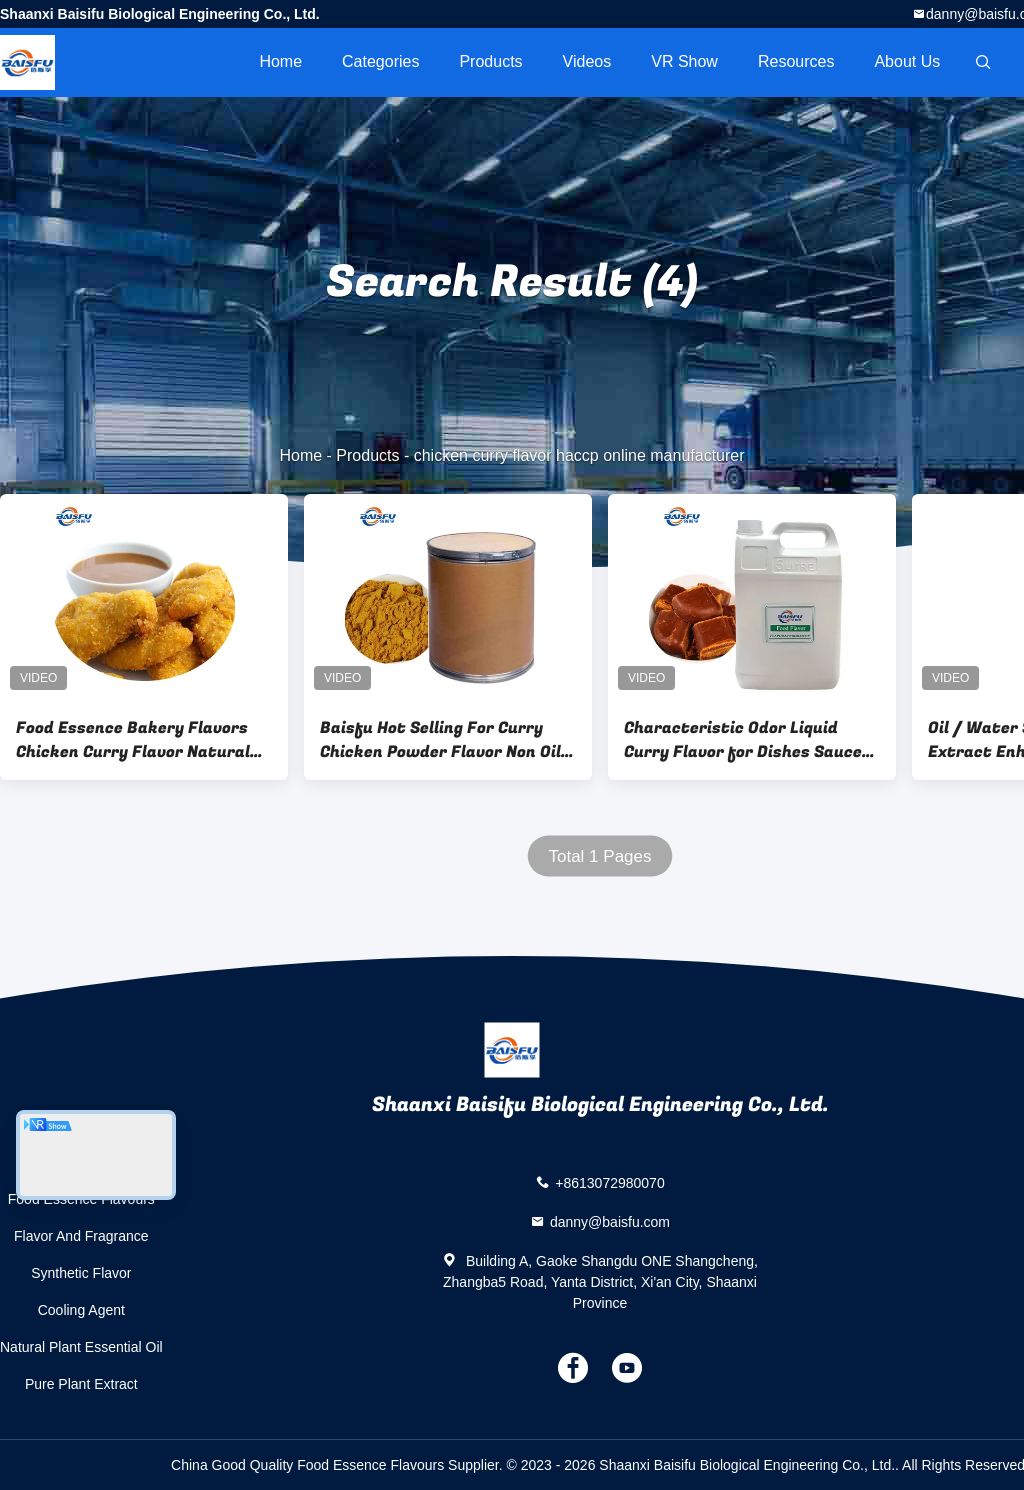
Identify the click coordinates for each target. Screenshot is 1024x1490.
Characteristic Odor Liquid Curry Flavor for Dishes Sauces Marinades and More (747, 740)
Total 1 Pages (599, 856)
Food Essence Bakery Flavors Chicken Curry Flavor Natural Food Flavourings (133, 740)
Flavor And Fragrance (81, 1236)
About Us (907, 61)
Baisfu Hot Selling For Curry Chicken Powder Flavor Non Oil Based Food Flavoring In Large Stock (440, 740)
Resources (796, 61)
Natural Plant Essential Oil (81, 1347)
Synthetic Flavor (81, 1273)
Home (280, 61)
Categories (380, 61)
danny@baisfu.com (610, 1222)
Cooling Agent (81, 1310)
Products (490, 61)
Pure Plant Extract (81, 1384)
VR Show (684, 61)
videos (587, 61)
